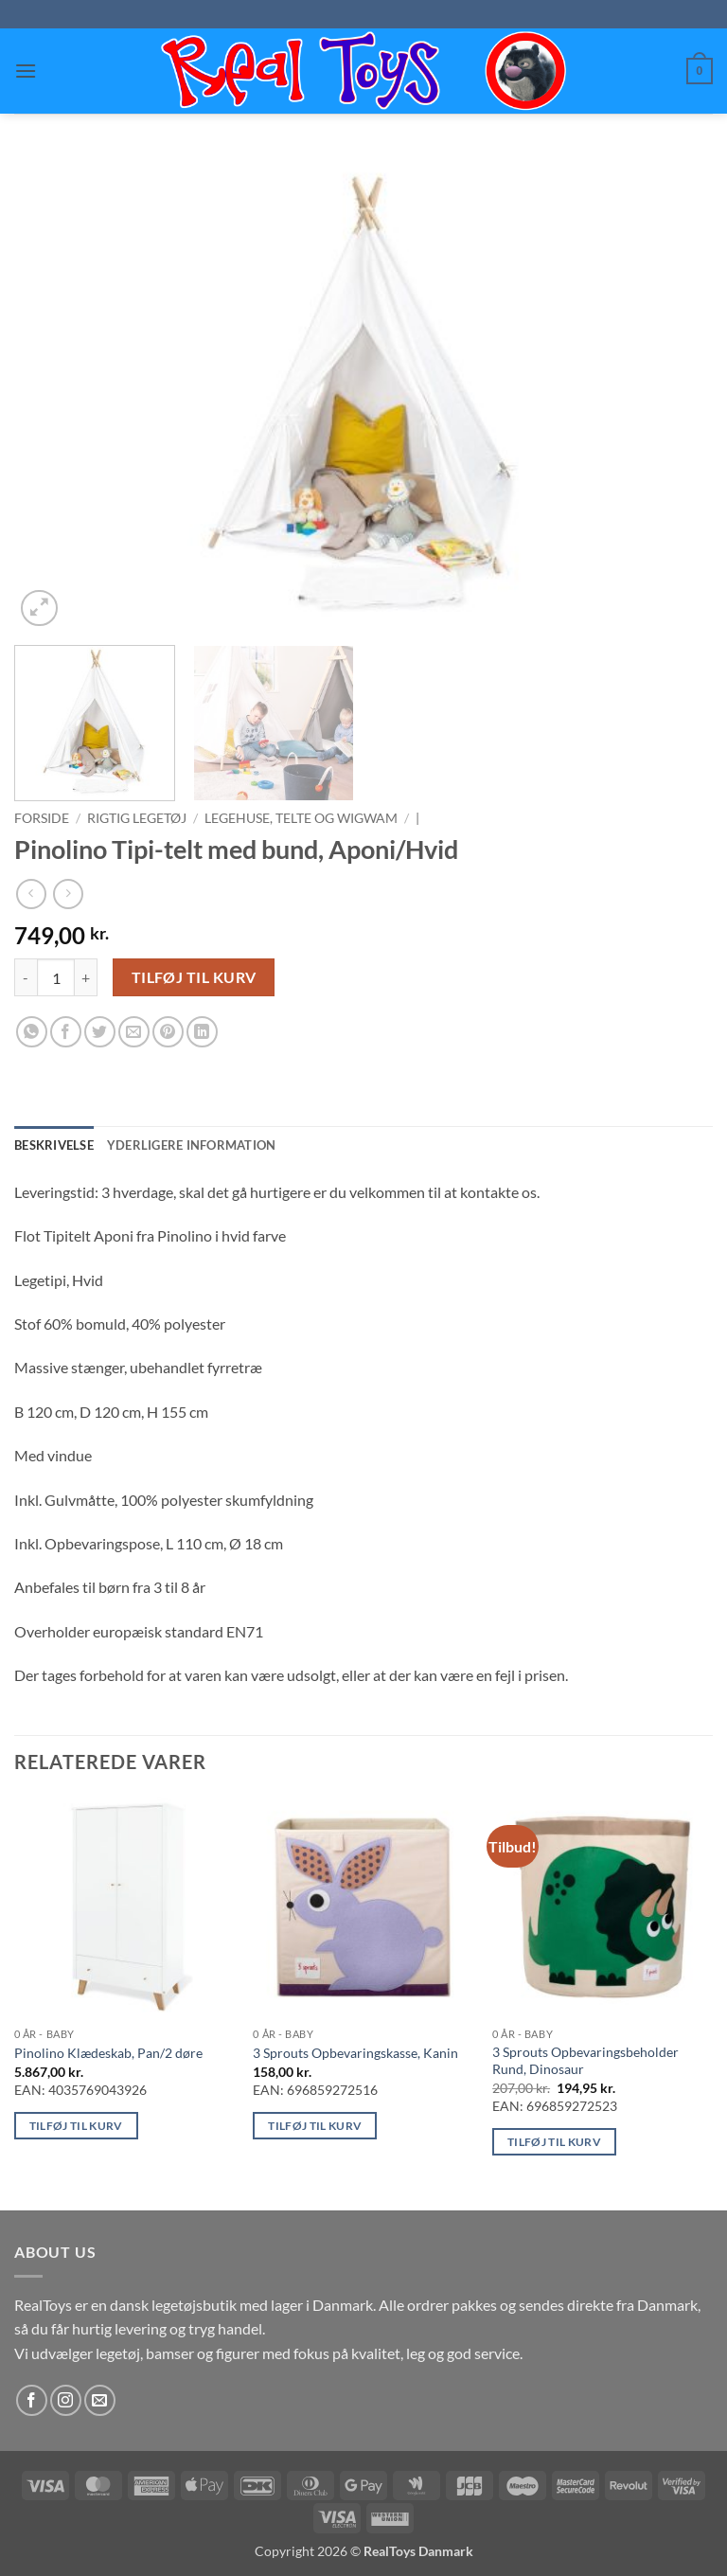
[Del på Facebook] (65, 1031)
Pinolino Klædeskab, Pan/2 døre (108, 2053)
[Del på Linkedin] (202, 1031)
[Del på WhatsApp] (31, 1031)
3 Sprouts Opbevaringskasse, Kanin (355, 2053)
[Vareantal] (56, 977)
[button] (25, 70)
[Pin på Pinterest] (168, 1031)
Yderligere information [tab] (191, 1145)
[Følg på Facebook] (31, 2400)
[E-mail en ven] (134, 1031)
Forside (41, 818)
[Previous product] (67, 893)
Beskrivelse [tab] (54, 1145)
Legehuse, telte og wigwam (301, 818)
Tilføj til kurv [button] (76, 2126)
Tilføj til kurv (194, 977)
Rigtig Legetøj (136, 818)
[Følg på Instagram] (65, 2400)
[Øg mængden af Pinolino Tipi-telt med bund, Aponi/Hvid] (86, 977)
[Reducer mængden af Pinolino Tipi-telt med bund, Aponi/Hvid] (25, 977)
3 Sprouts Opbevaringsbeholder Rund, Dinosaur (585, 2061)
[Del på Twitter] (99, 1031)
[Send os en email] (99, 2400)
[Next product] (30, 893)
